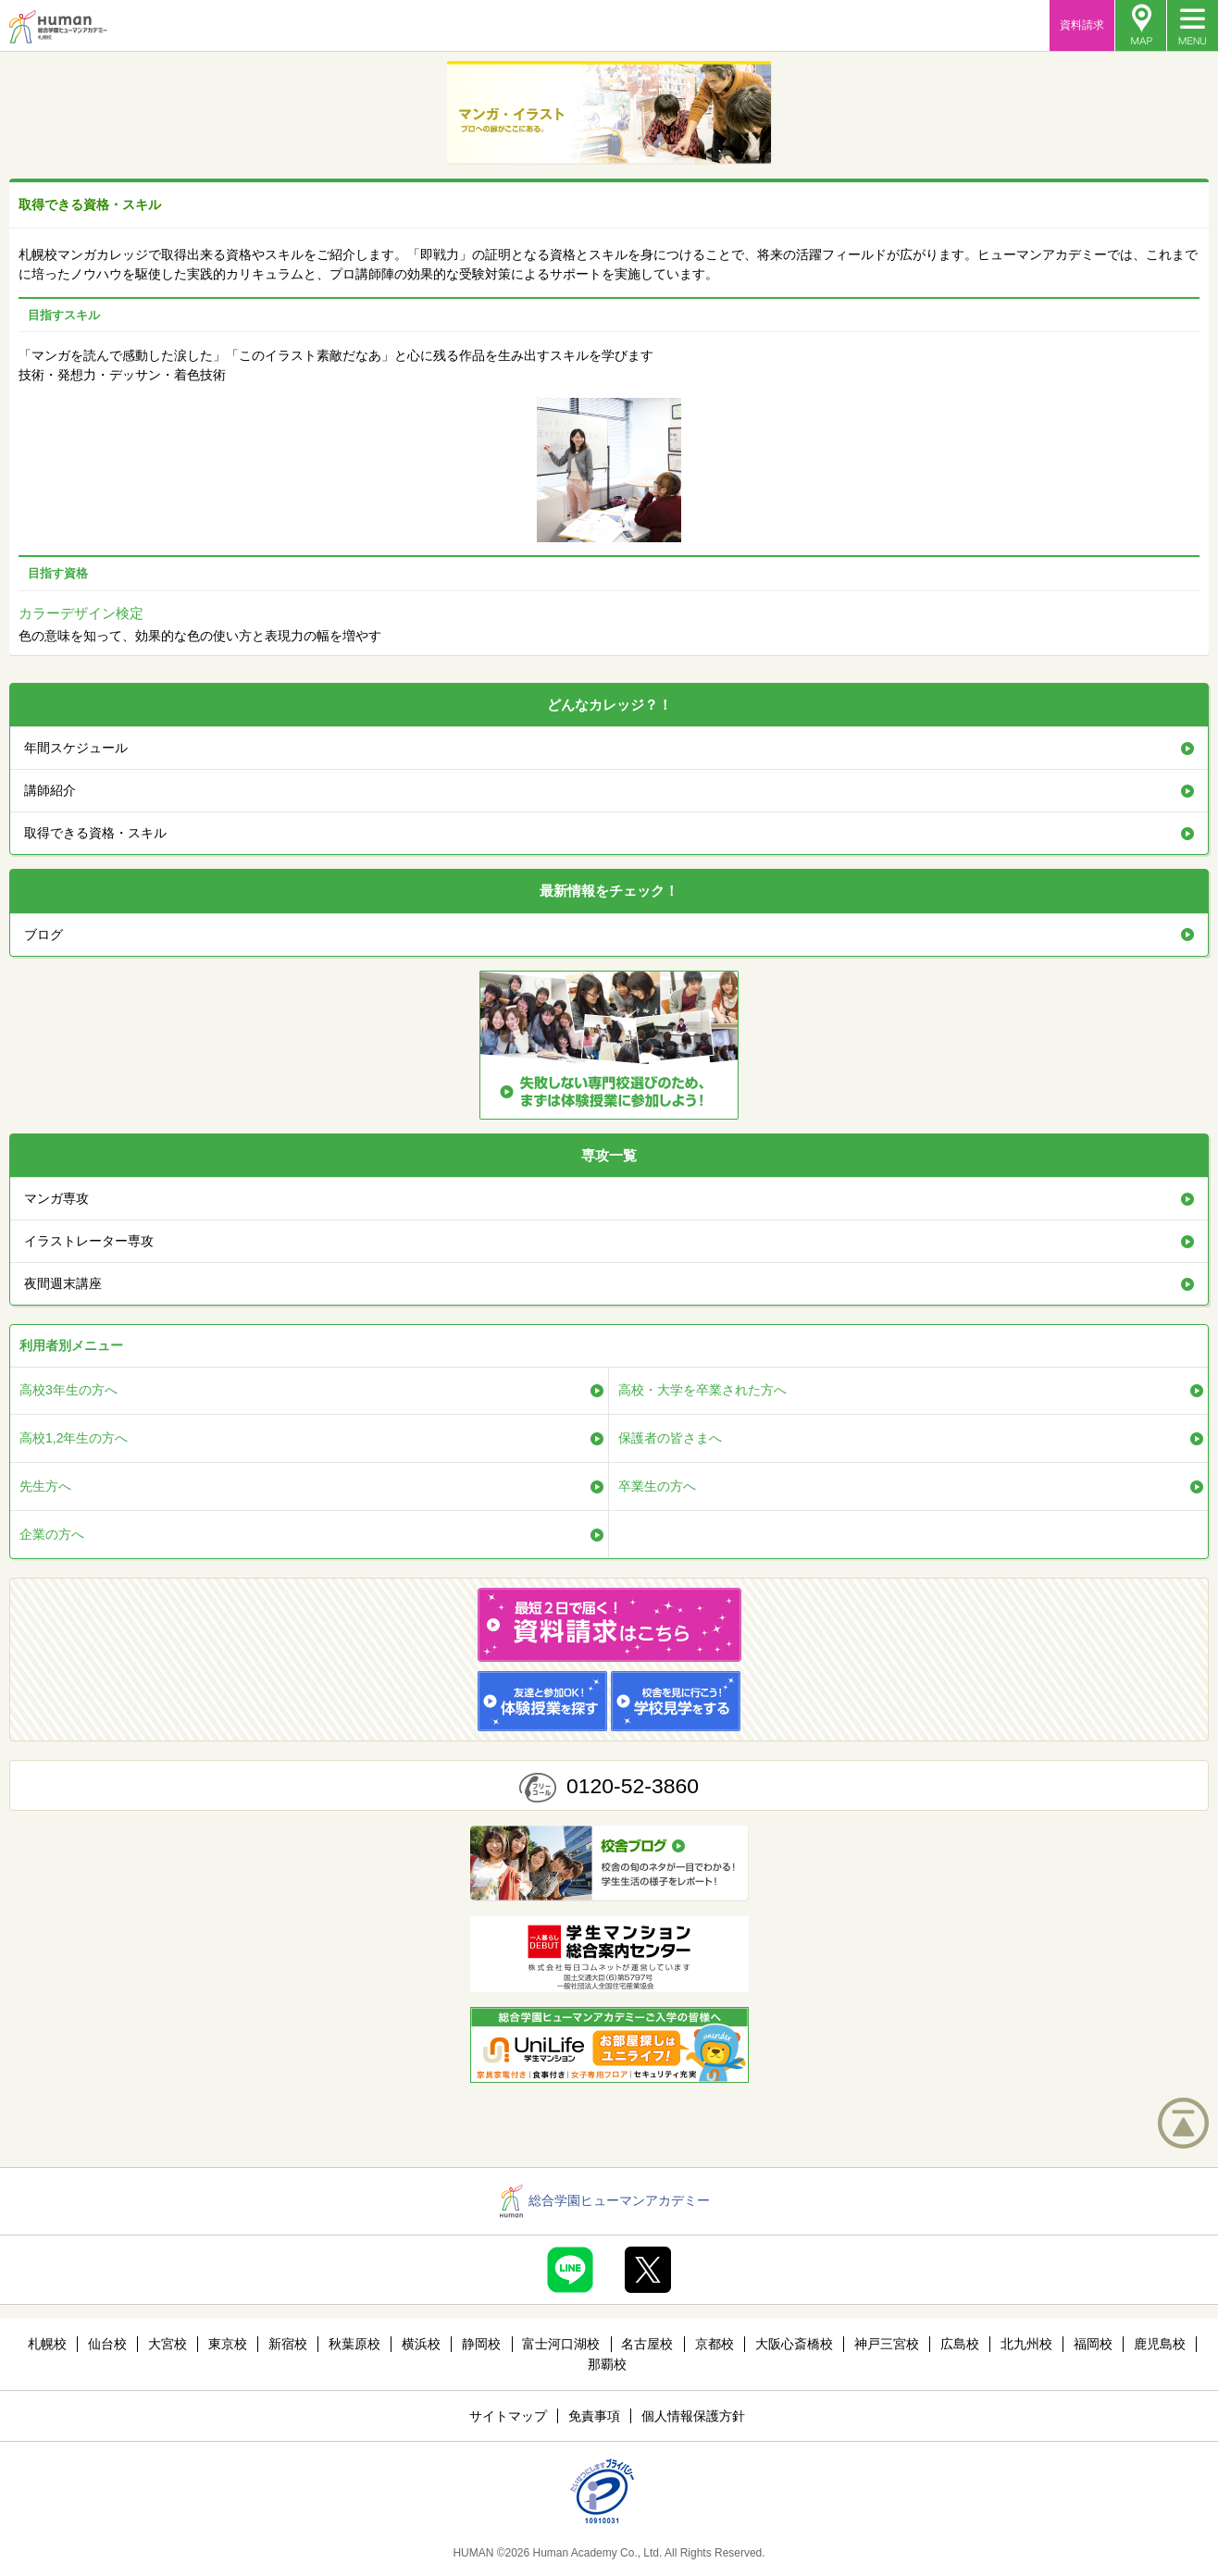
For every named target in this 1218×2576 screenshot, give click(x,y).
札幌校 (47, 2343)
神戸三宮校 (886, 2343)
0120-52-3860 (632, 1786)
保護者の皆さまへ (670, 1437)
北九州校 (1026, 2343)
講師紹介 (50, 790)
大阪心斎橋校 (794, 2343)
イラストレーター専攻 (89, 1240)
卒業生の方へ (657, 1486)
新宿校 (287, 2343)
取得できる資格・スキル (95, 832)
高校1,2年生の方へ (73, 1437)
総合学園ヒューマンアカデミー (605, 2200)
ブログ (43, 934)
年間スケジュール (76, 747)
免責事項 (594, 2416)
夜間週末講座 (63, 1283)
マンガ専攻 (56, 1198)
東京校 (227, 2343)
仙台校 (107, 2343)
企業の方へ (51, 1534)
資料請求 (1082, 25)
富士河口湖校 (561, 2343)
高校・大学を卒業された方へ (702, 1389)
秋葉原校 (354, 2343)
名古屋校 (647, 2343)
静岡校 (481, 2343)
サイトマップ (508, 2416)
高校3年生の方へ (68, 1389)
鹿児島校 (1160, 2343)
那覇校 (607, 2364)
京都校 (714, 2343)
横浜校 (421, 2343)
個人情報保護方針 (693, 2416)
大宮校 (167, 2343)
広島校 (959, 2343)
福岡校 (1093, 2343)
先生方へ (45, 1486)
